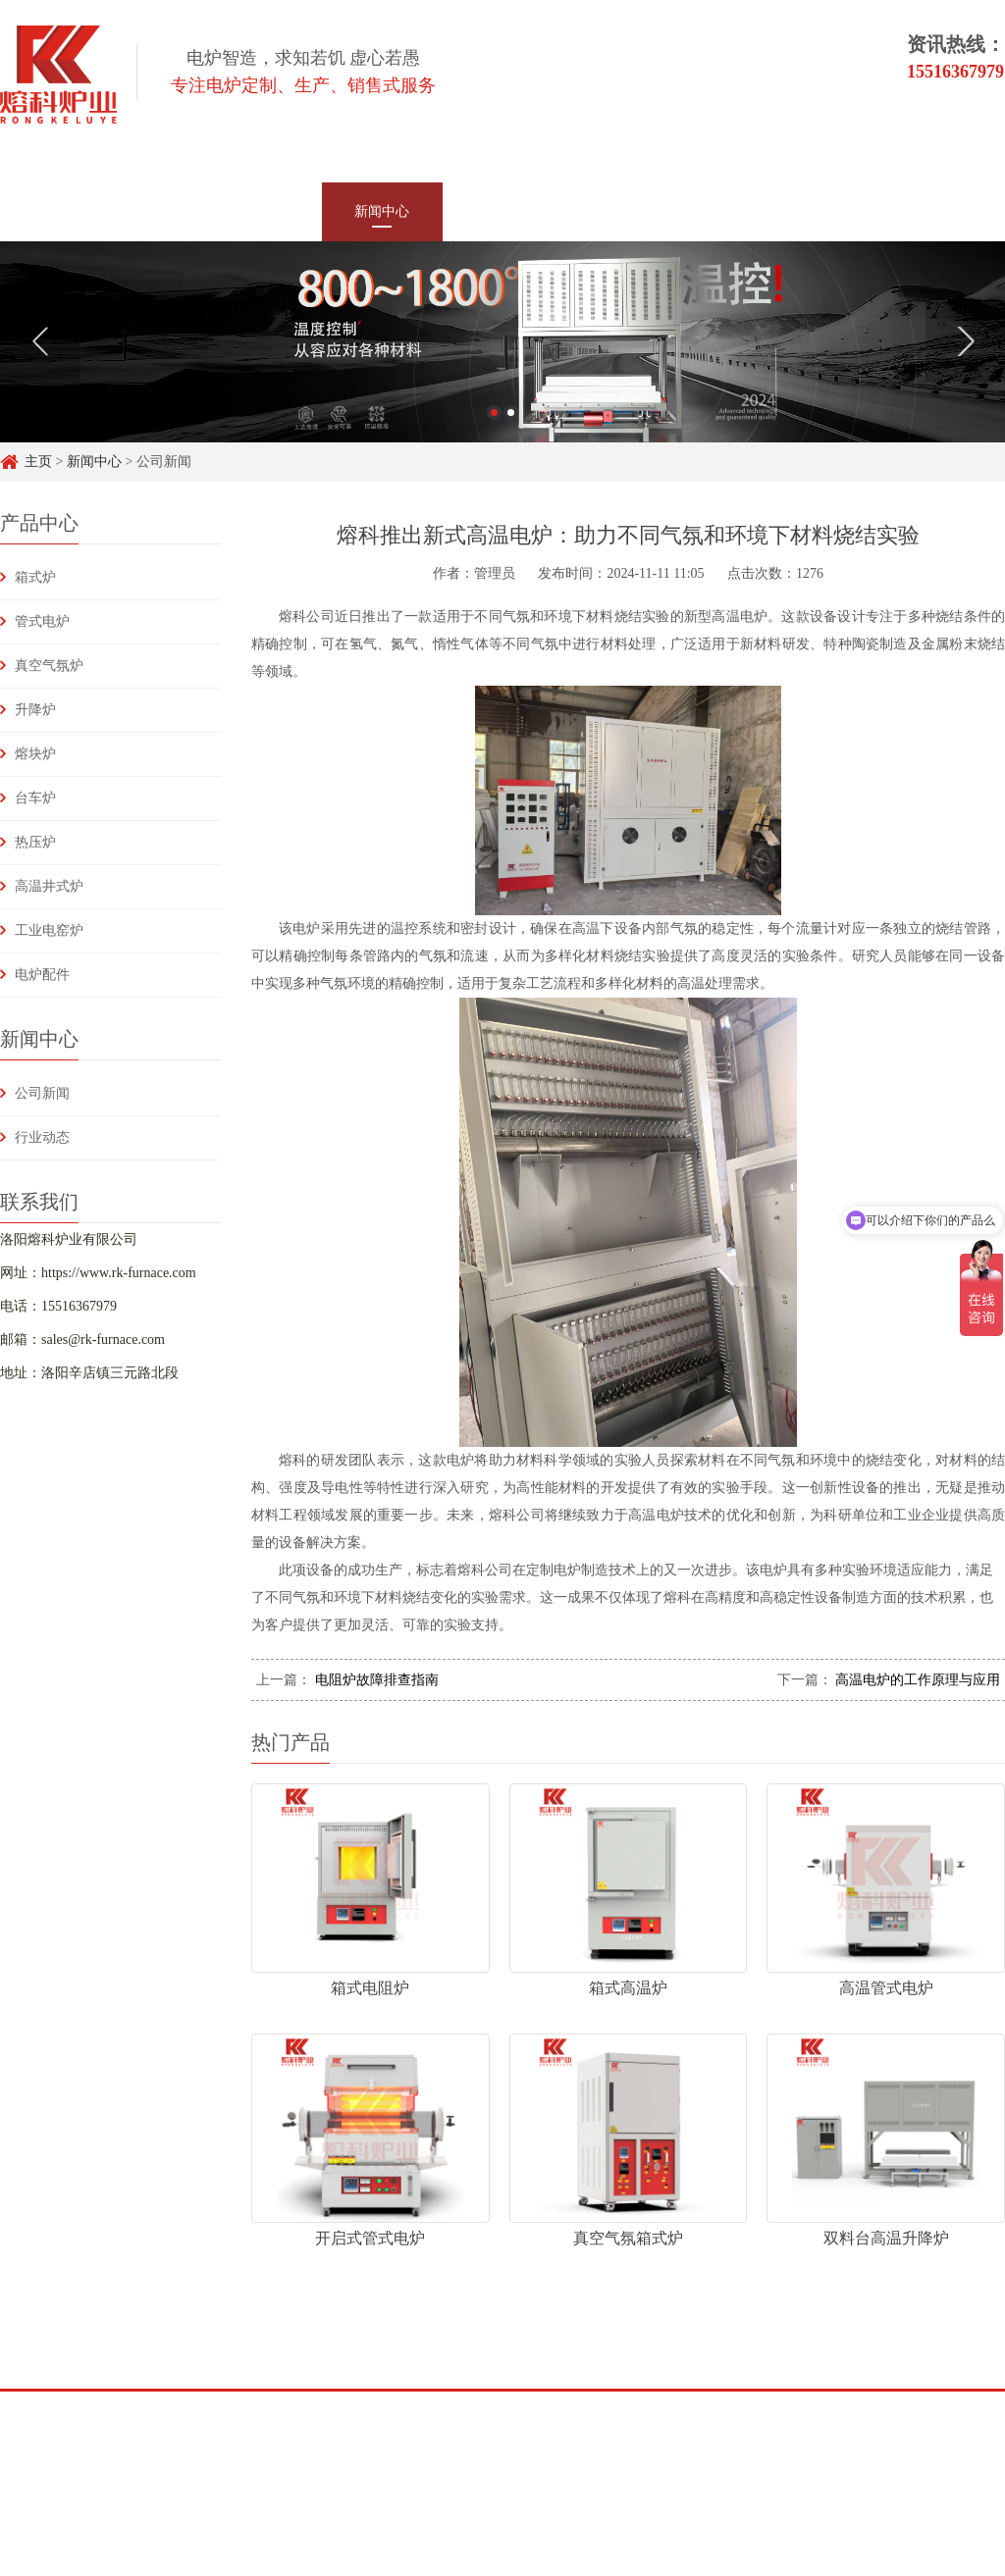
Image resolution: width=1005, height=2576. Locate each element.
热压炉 (35, 842)
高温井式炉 (49, 886)
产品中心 (261, 211)
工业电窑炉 (49, 930)
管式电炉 (42, 621)
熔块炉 (35, 754)
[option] (502, 341)
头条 (211, 2415)
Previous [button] (39, 341)
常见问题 (743, 211)
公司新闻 (42, 1093)
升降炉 (35, 709)
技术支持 (623, 211)
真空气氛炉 (49, 665)
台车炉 (35, 798)
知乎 (154, 2415)
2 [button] (510, 412)
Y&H (269, 2415)
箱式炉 (35, 577)
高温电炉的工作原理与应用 (916, 1680)
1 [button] (494, 412)
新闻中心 (381, 211)
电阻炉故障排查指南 (375, 1680)
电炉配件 (42, 974)
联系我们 (864, 211)
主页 (38, 461)
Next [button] (965, 341)
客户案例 (502, 211)
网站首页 (140, 211)
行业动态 (42, 1137)
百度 (97, 2415)
